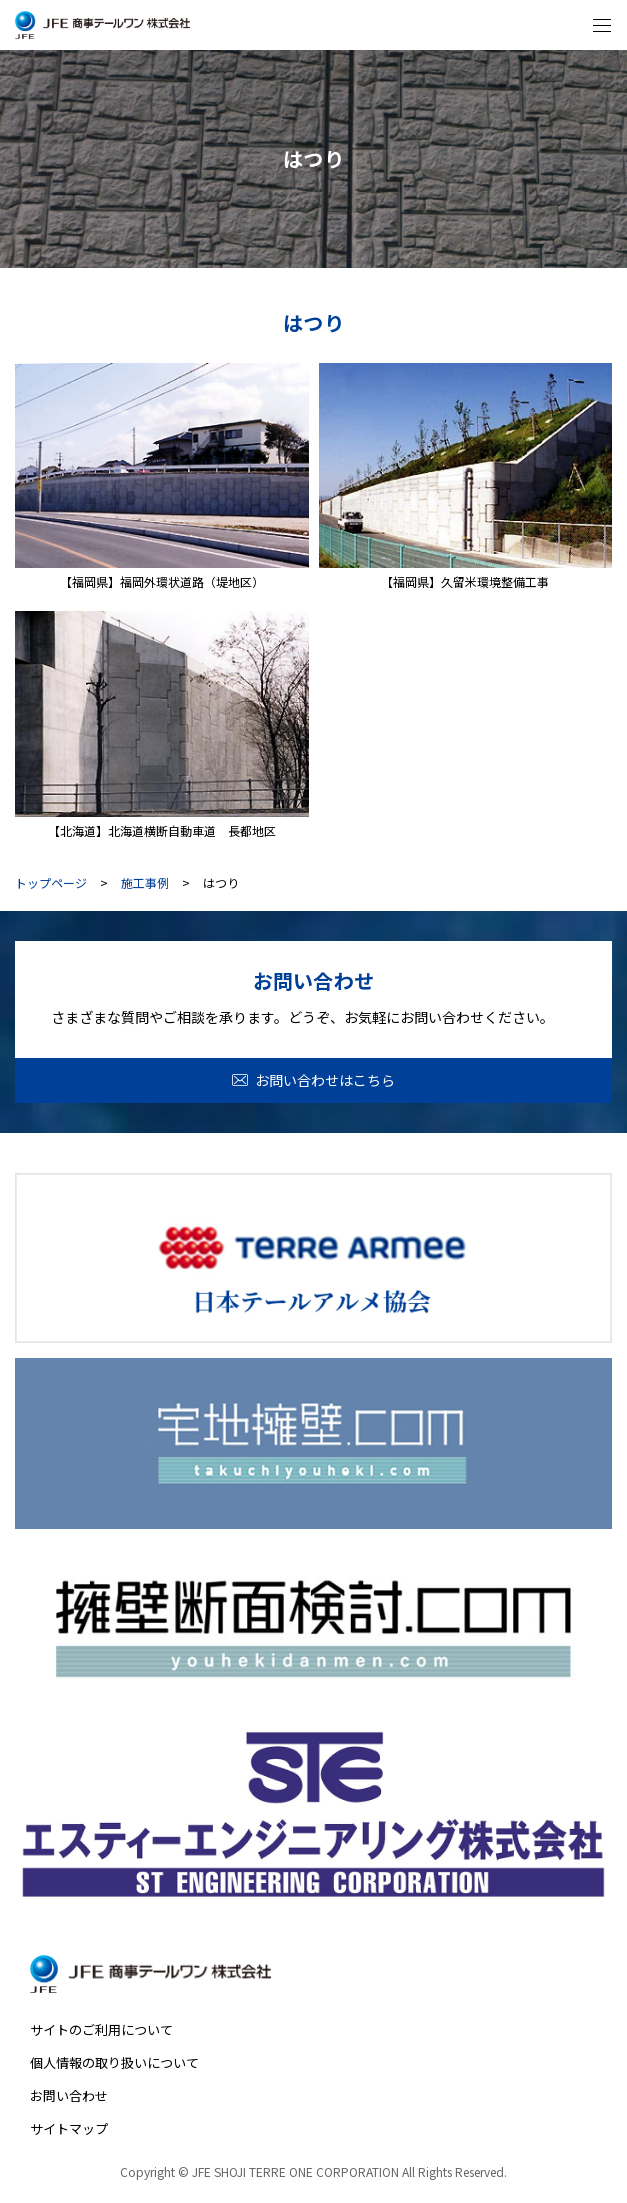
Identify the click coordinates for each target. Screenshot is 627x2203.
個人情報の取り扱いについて (114, 2062)
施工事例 (145, 883)
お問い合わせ (69, 2095)
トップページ (51, 883)
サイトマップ (69, 2128)
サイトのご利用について (101, 2029)
